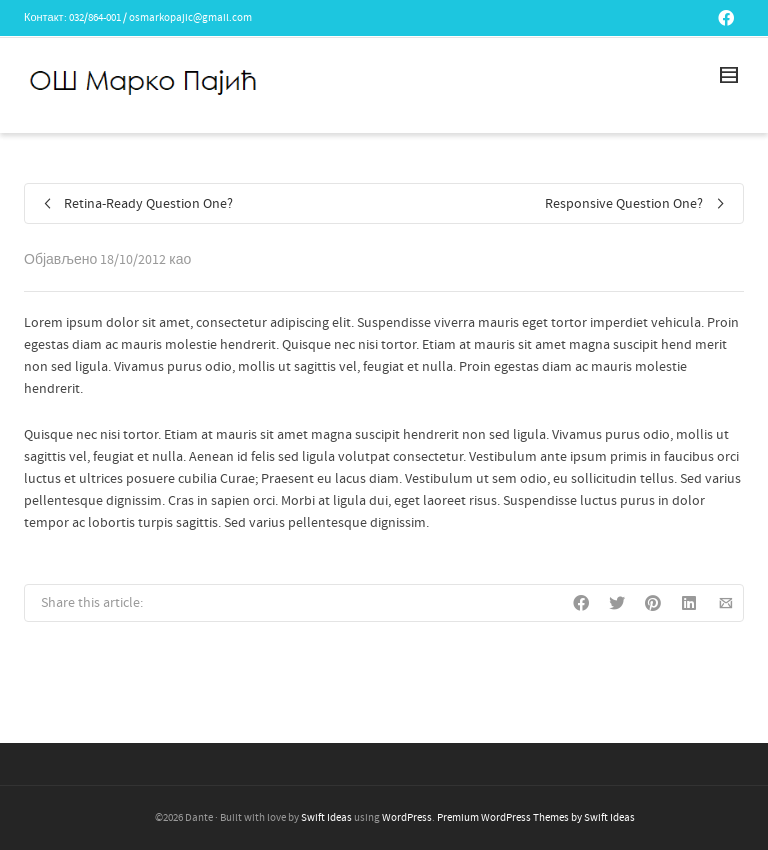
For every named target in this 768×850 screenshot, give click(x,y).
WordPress (407, 818)
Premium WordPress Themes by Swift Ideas (536, 818)
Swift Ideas (326, 818)
